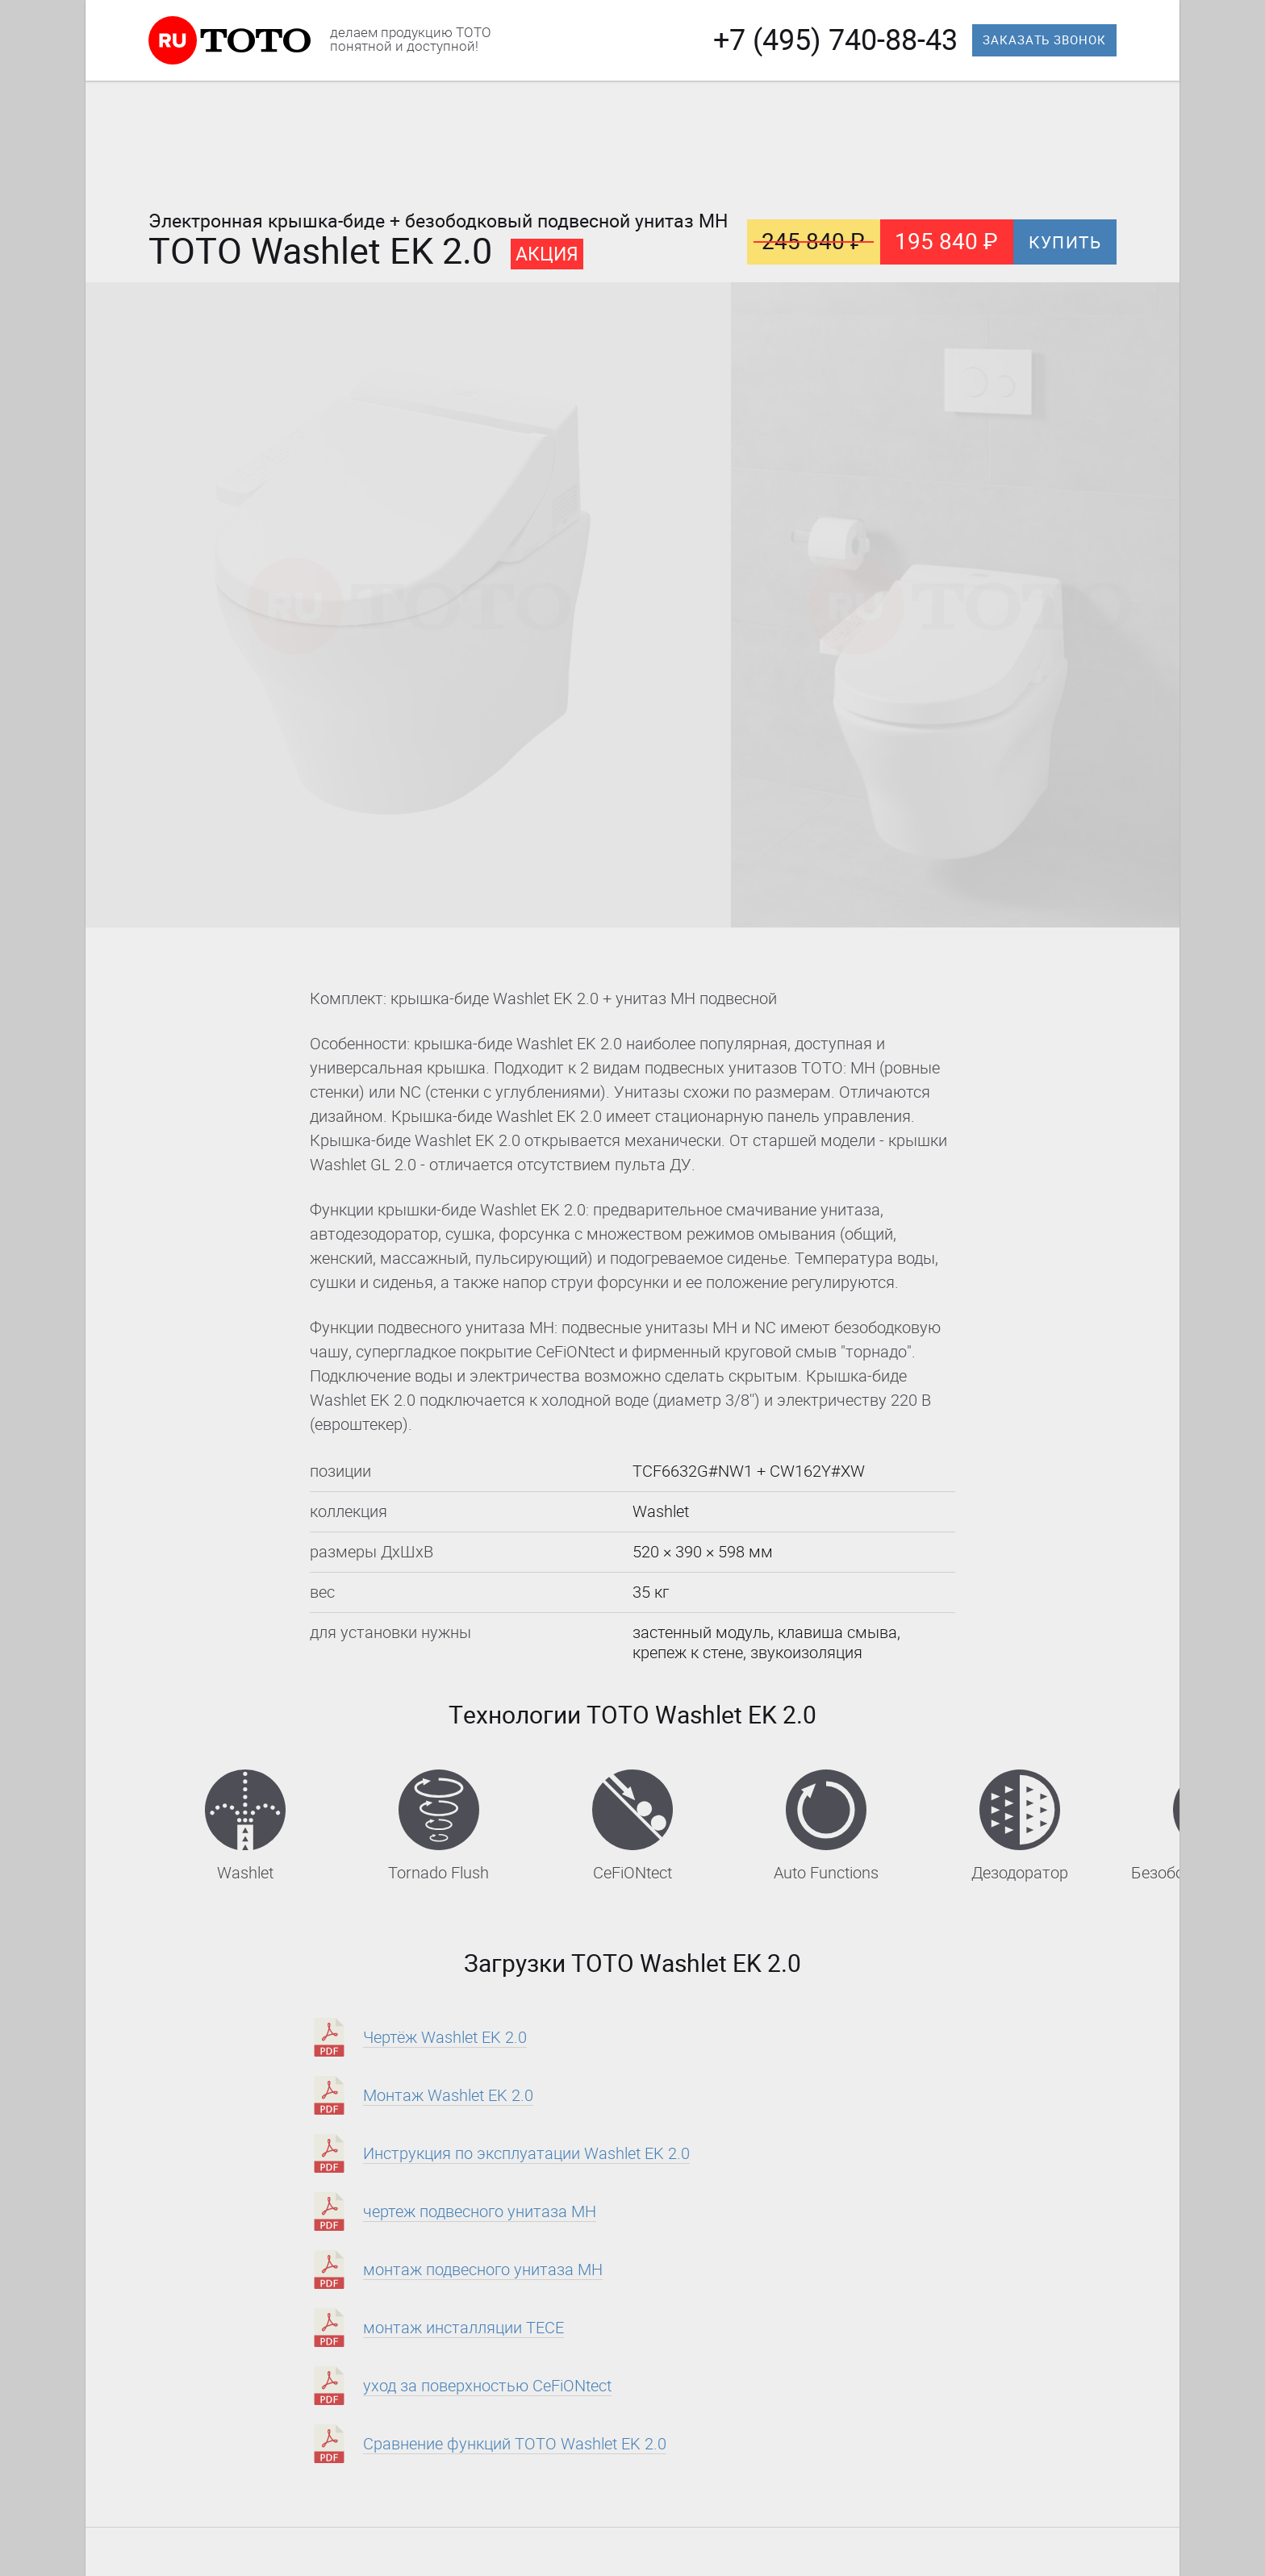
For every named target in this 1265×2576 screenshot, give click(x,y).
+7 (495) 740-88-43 (835, 40)
